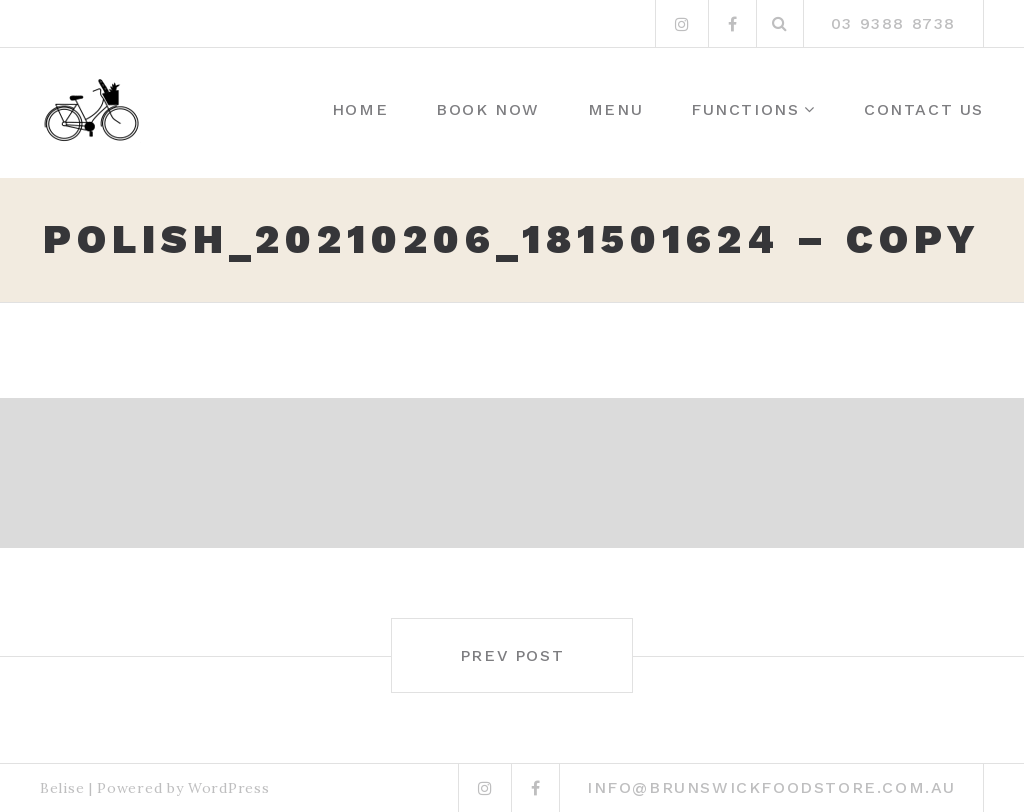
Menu (615, 109)
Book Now (488, 109)
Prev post (512, 655)
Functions (745, 109)
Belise (62, 788)
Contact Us (924, 109)
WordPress (228, 788)
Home (360, 109)
